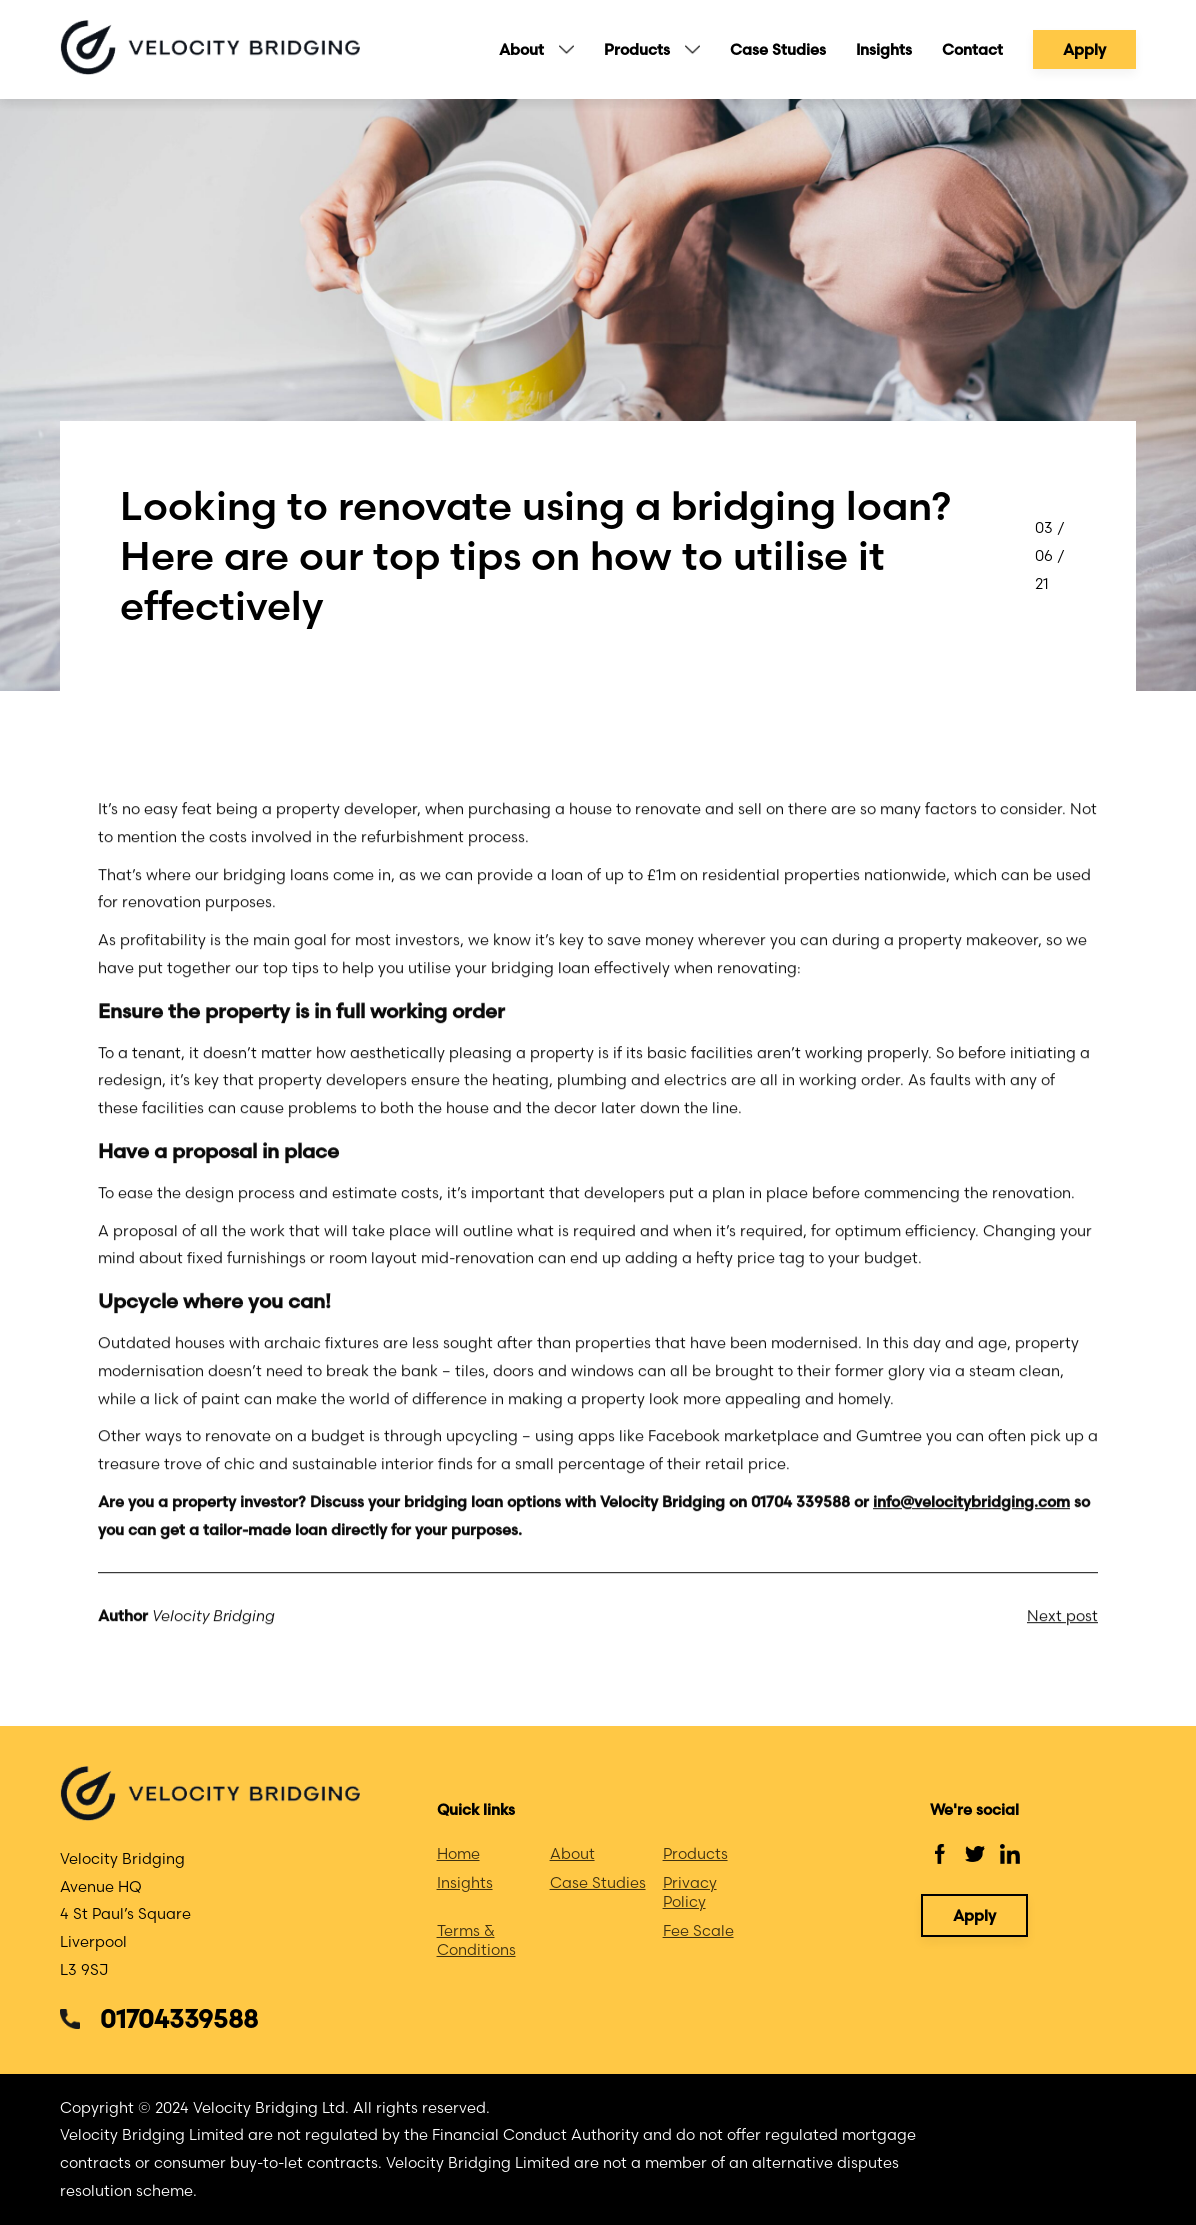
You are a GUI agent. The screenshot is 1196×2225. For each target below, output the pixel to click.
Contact (972, 49)
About (521, 49)
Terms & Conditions (476, 1940)
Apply (1084, 49)
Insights (884, 49)
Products (637, 49)
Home (458, 1853)
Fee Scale (698, 1930)
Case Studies (778, 49)
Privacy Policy (690, 1892)
